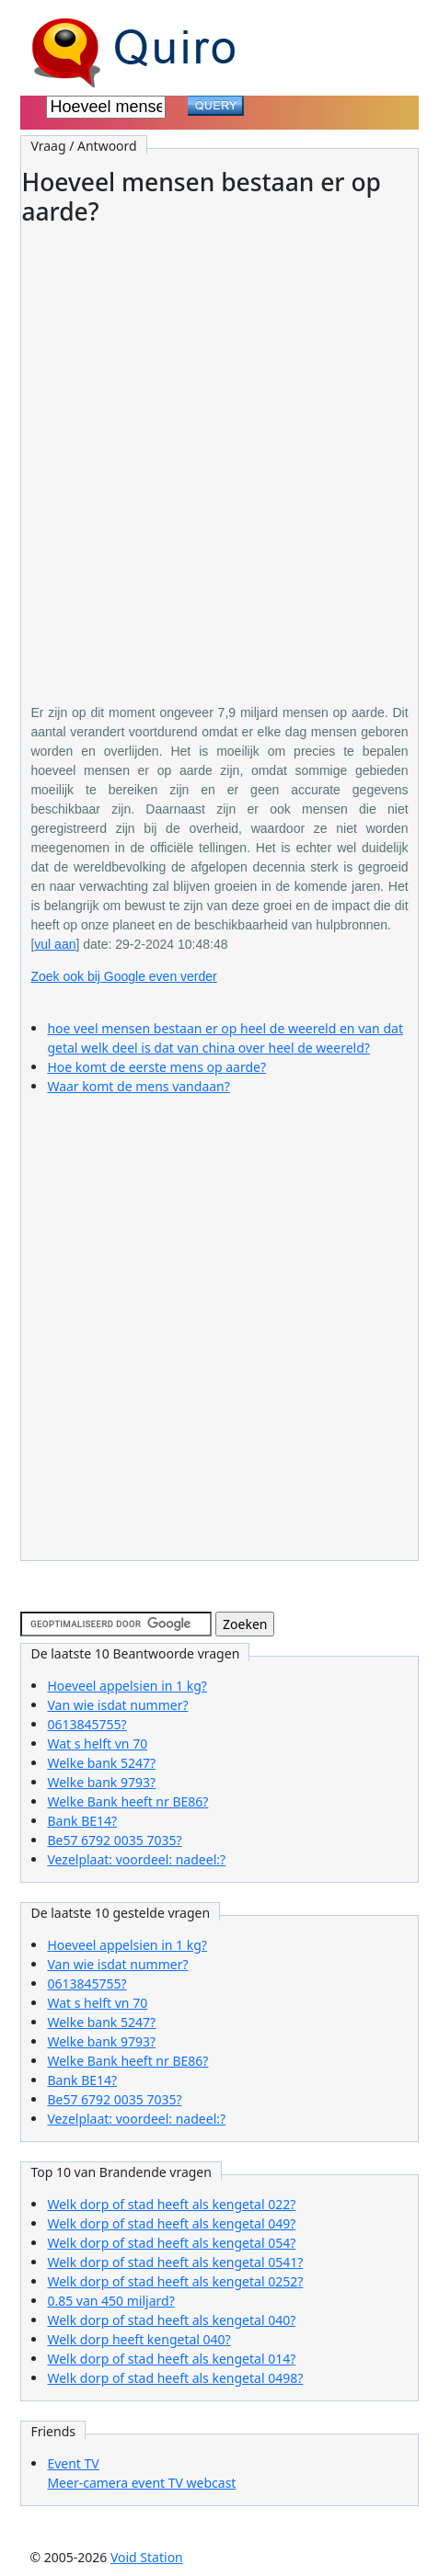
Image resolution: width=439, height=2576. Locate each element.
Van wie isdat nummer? (117, 1705)
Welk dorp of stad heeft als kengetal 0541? (175, 2262)
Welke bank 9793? (101, 1782)
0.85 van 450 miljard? (110, 2300)
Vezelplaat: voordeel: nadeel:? (136, 1859)
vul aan (54, 944)
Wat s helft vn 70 (97, 1743)
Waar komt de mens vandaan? (138, 1086)
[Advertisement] (219, 452)
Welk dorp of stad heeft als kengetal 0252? (175, 2281)
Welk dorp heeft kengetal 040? (138, 2339)
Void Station (146, 2557)
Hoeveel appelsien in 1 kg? (126, 1685)
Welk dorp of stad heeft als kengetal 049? (171, 2223)
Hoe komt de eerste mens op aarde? (156, 1067)
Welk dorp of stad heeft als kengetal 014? (171, 2358)
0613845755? (86, 1724)
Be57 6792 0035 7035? (114, 1840)
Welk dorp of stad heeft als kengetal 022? (171, 2204)
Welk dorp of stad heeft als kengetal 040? (171, 2320)
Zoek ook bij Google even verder (123, 976)
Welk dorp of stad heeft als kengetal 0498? (175, 2378)
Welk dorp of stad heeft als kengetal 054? (171, 2242)
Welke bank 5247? (101, 1763)
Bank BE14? (82, 1820)
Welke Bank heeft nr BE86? (127, 1801)
